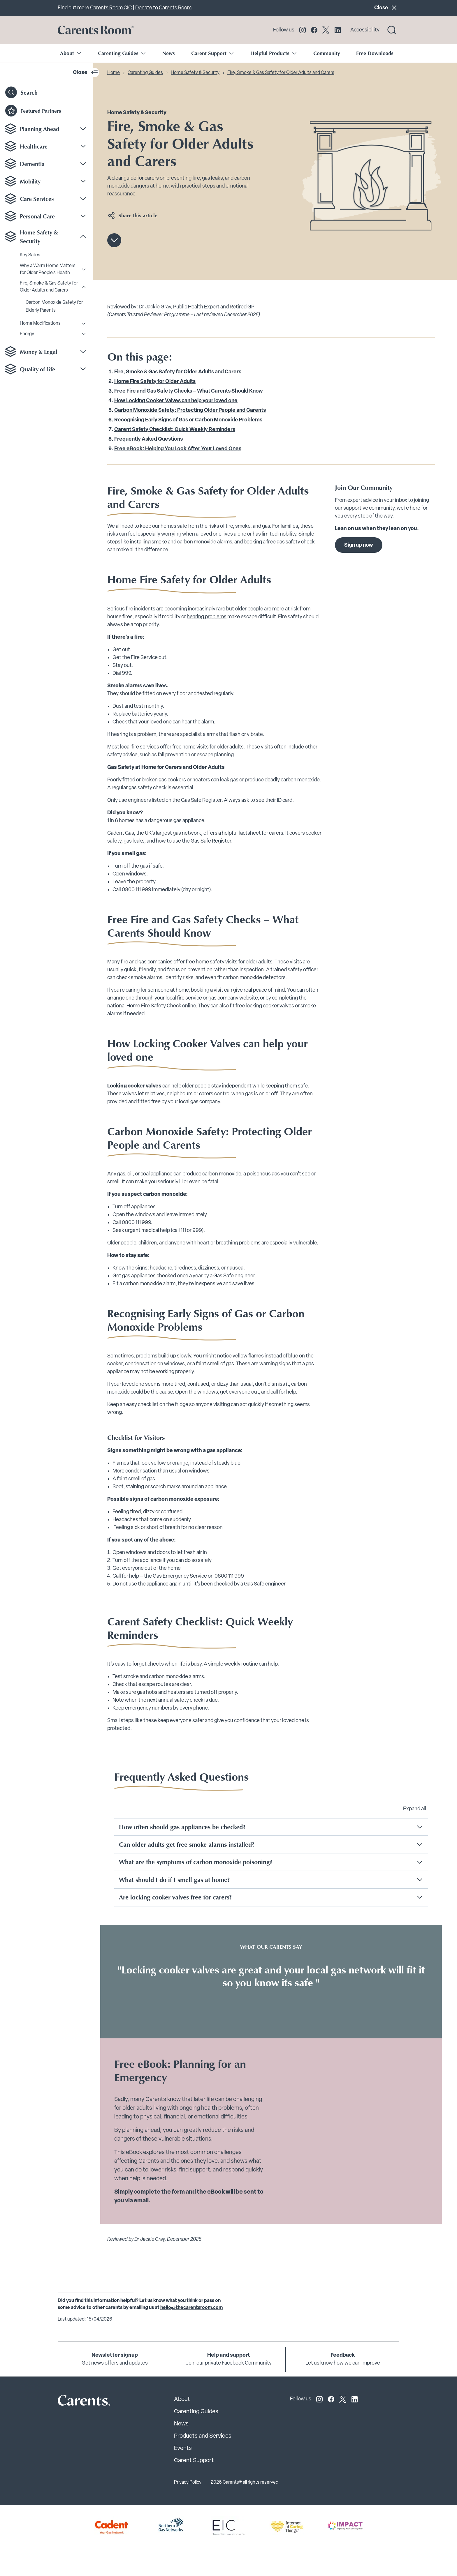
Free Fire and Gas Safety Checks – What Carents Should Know (188, 391)
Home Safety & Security (39, 236)
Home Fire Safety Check (154, 1006)
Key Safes (30, 255)
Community (326, 53)
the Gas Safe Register (197, 800)
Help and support (228, 2355)
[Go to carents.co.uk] (95, 30)
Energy (27, 334)
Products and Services (202, 2436)
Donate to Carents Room (163, 8)
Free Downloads (374, 53)
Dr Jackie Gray (155, 307)
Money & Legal (38, 351)
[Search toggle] (391, 30)
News (168, 53)
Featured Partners (33, 110)
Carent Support (194, 2461)
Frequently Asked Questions (148, 439)
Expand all (414, 1809)
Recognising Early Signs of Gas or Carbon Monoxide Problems (188, 420)
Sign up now (358, 545)
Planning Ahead (39, 129)
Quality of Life (37, 369)
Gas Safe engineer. (234, 1276)
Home (113, 72)
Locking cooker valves (134, 1086)
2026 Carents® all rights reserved (244, 2482)
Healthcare (34, 146)
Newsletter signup (115, 2355)
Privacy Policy (187, 2482)
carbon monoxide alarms (204, 542)
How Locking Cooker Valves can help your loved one (176, 401)
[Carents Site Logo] (74, 2402)
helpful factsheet (241, 833)
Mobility (30, 181)
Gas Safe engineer (265, 1584)
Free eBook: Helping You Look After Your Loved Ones (177, 449)
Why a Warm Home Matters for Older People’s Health (47, 269)
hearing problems (206, 617)
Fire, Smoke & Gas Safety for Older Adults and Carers (49, 287)
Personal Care (37, 216)
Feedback (343, 2355)
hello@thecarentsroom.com (191, 2307)
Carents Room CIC (111, 8)
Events (183, 2448)
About (182, 2399)
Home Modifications (40, 323)
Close (386, 7)
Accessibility (364, 30)
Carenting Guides (145, 72)
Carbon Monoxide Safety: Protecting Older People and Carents (190, 410)
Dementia (32, 164)
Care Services (37, 199)
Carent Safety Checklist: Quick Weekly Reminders (174, 429)
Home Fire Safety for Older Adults (155, 381)
